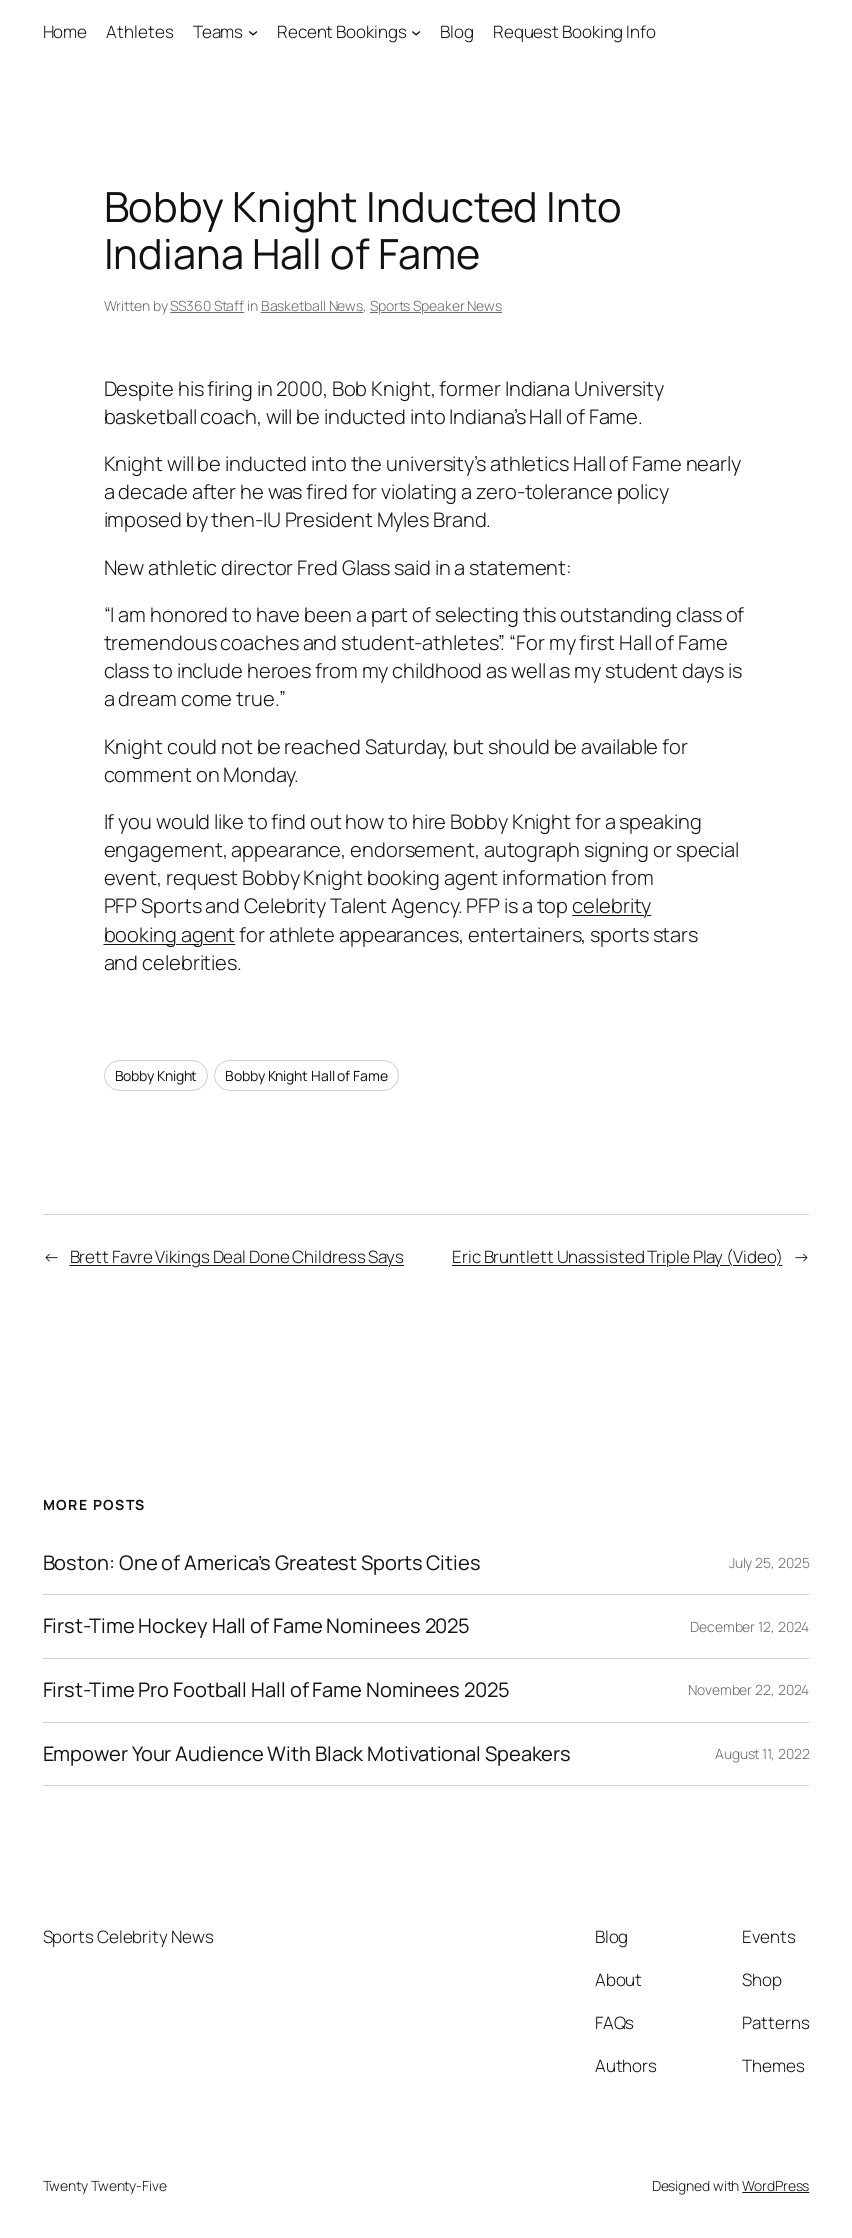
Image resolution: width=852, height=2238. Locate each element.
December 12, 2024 (749, 1626)
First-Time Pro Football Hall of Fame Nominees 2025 (276, 1690)
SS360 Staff (207, 305)
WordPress (775, 2185)
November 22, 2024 (748, 1689)
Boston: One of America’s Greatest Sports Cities (262, 1563)
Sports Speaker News (436, 305)
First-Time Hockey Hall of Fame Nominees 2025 (257, 1626)
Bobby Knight (156, 1075)
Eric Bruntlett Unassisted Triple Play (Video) (617, 1256)
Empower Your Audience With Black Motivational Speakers (307, 1754)
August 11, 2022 (762, 1753)
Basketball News (312, 305)
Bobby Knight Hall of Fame (306, 1075)
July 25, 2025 (769, 1562)
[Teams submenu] (253, 32)
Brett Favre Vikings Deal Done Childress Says (237, 1256)
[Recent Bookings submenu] (416, 32)
